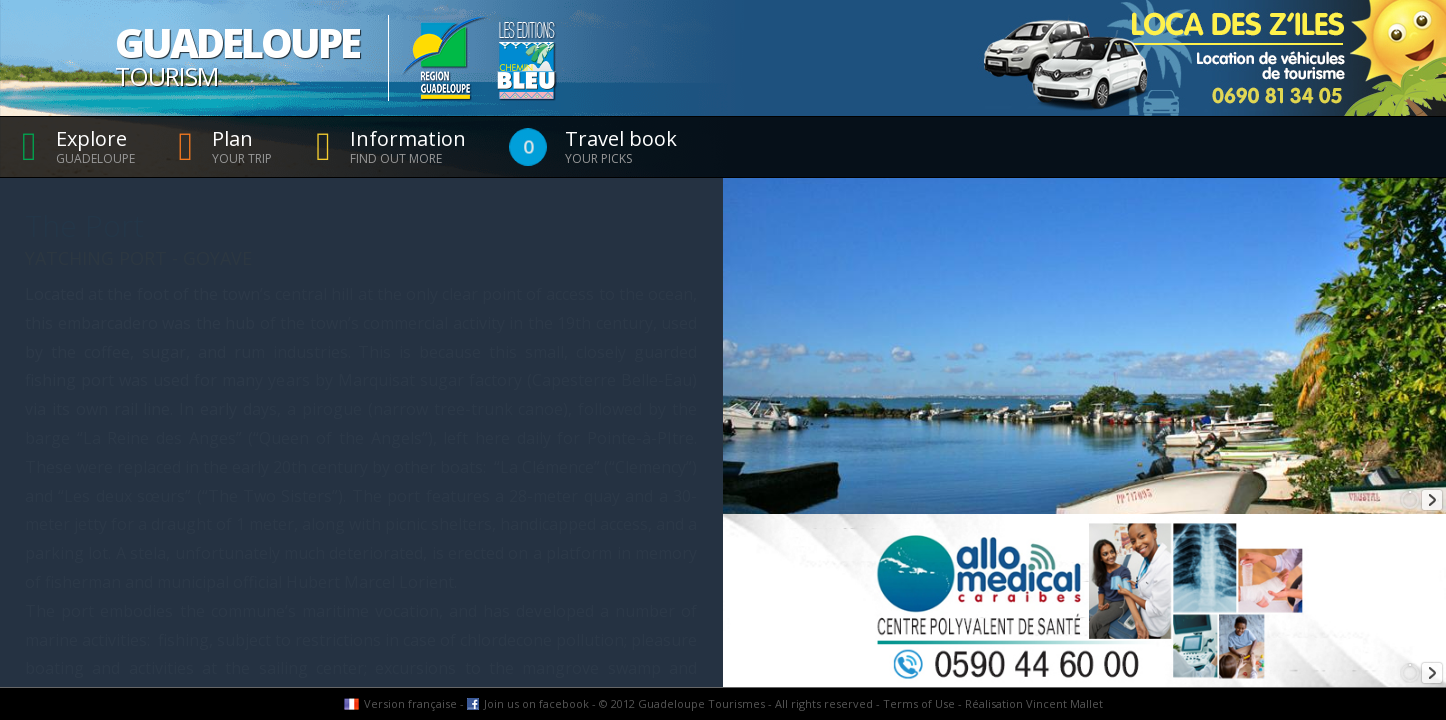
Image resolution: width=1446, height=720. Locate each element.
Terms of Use (919, 703)
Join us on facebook (536, 703)
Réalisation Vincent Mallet (1034, 703)
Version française (410, 703)
